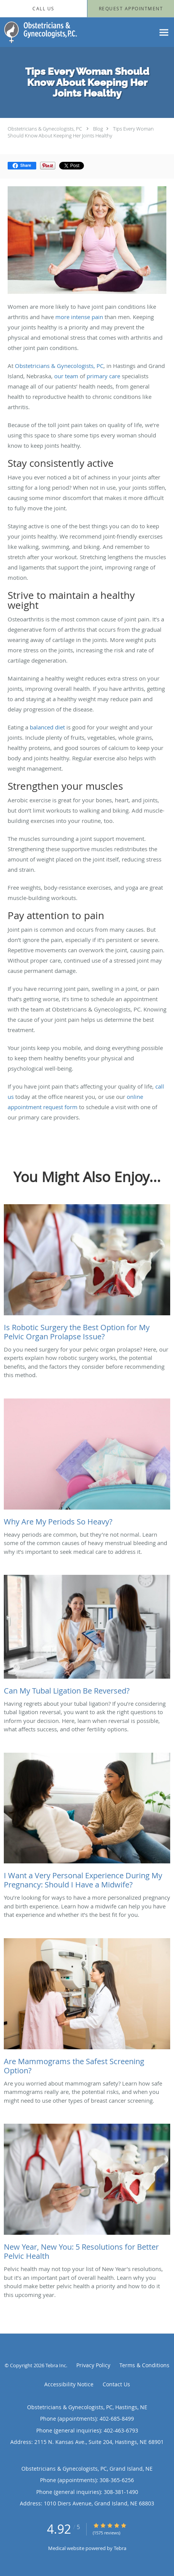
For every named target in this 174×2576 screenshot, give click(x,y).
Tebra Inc (55, 2365)
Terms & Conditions (144, 2365)
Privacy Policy (93, 2365)
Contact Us (116, 2384)
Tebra (120, 2548)
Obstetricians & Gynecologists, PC (45, 128)
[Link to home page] (52, 32)
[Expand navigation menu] (163, 32)
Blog (98, 128)
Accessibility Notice (68, 2384)
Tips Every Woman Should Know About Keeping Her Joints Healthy (81, 132)
